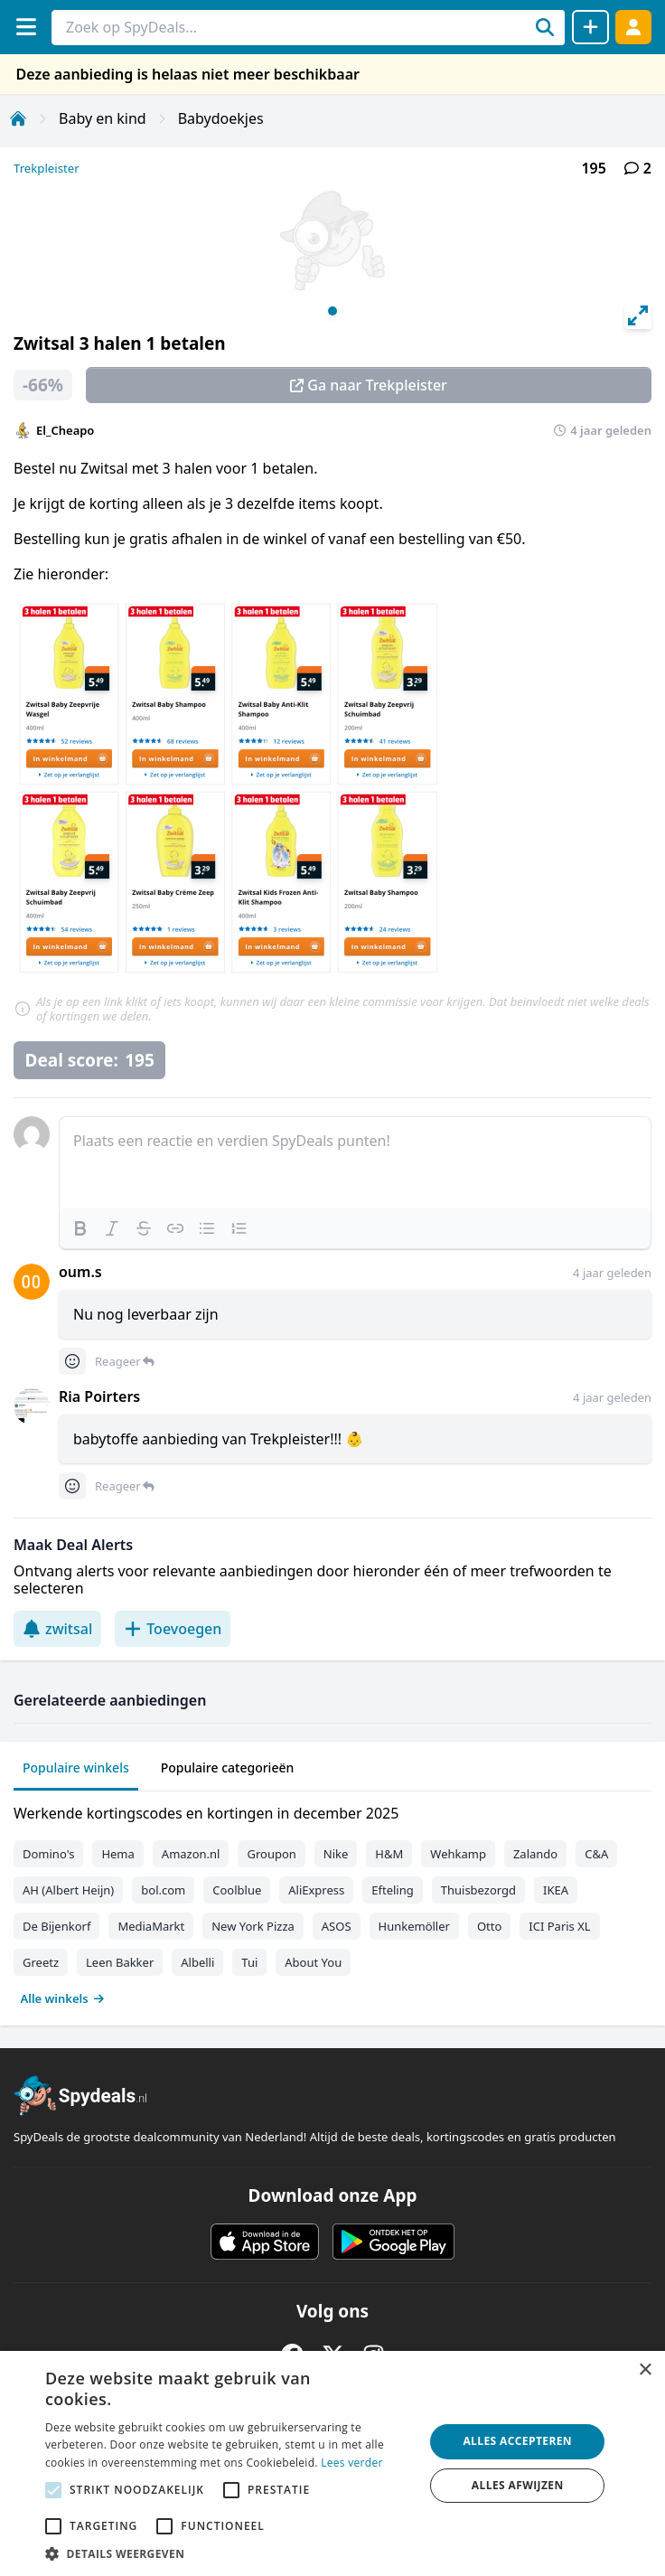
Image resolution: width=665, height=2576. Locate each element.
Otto (489, 1926)
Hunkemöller (414, 1926)
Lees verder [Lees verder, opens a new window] (352, 2462)
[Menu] (26, 26)
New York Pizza (253, 1926)
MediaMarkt (150, 1926)
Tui (249, 1962)
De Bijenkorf (56, 1926)
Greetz (41, 1962)
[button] (229, 2553)
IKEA (555, 1890)
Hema (117, 1854)
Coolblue (236, 1890)
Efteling (392, 1890)
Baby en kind (102, 118)
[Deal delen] (590, 27)
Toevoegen (172, 1629)
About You (313, 1962)
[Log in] (633, 26)
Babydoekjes (221, 118)
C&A (596, 1854)
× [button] (644, 2370)
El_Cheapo (65, 430)
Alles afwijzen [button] (518, 2485)
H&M (389, 1854)
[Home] (18, 118)
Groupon (271, 1854)
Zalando (535, 1854)
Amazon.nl (191, 1854)
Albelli (197, 1962)
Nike (336, 1854)
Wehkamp (458, 1854)
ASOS (336, 1926)
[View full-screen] (637, 315)
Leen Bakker (120, 1962)
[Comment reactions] (72, 1361)
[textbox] (355, 1162)
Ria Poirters (99, 1396)
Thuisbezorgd (478, 1890)
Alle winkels (63, 1998)
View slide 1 (332, 310)
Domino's (48, 1854)
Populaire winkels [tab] (76, 1767)
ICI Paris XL (559, 1926)
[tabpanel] (332, 1901)
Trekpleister (47, 168)
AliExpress (316, 1890)
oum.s (80, 1272)
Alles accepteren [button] (517, 2441)
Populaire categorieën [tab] (228, 1767)
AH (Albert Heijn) (68, 1890)
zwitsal (57, 1629)
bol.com (163, 1890)
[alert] (332, 2463)
